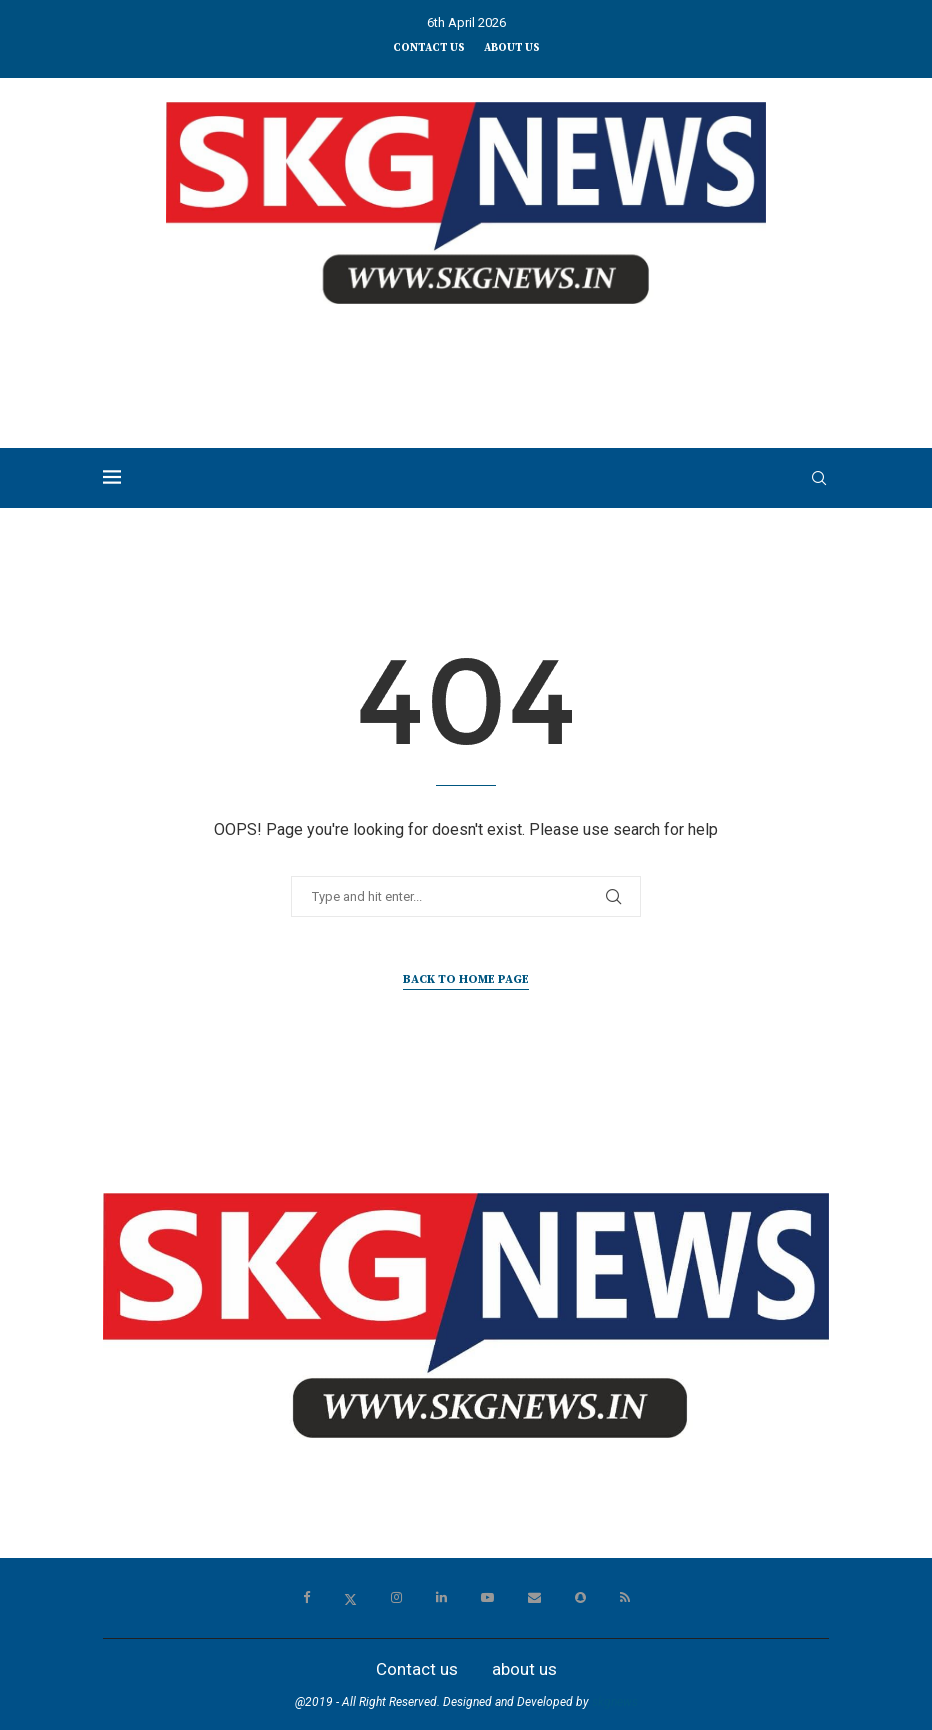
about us (512, 48)
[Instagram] (396, 1598)
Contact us (429, 48)
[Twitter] (350, 1598)
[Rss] (625, 1598)
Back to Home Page (466, 979)
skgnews (615, 1702)
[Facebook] (306, 1598)
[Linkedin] (441, 1598)
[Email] (534, 1598)
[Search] (819, 478)
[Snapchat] (580, 1598)
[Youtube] (487, 1598)
